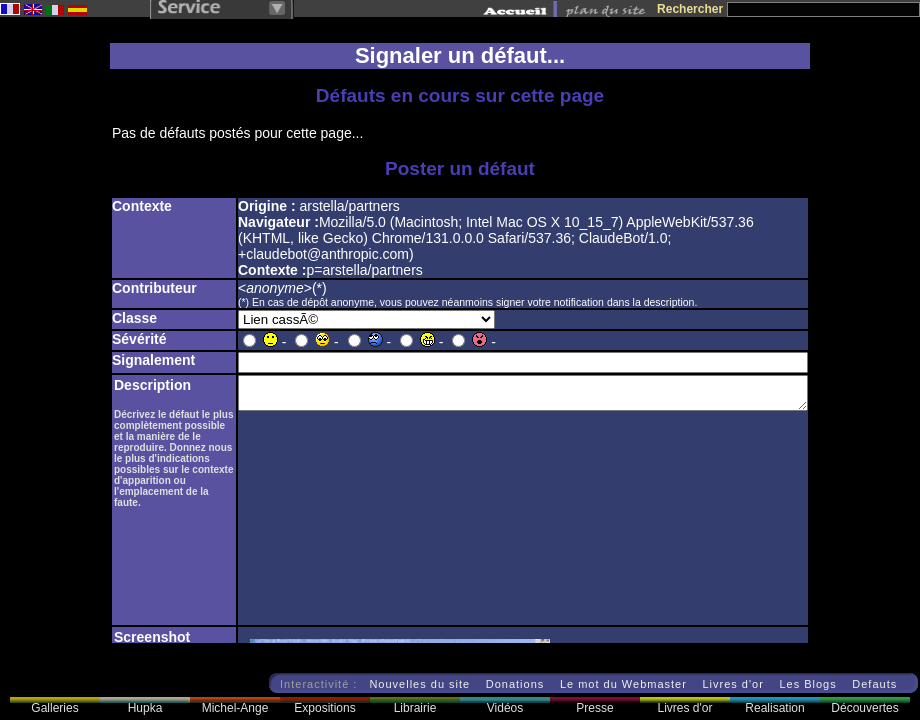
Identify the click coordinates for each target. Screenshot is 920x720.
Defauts (874, 684)
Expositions (324, 708)
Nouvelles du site (419, 684)
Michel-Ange (235, 708)
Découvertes (864, 708)
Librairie (415, 708)
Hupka (145, 708)
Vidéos (505, 708)
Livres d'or (732, 684)
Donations (515, 684)
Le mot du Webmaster (623, 684)
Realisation (774, 708)
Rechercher (690, 9)
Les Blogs (807, 684)
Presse (594, 708)
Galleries (54, 708)
